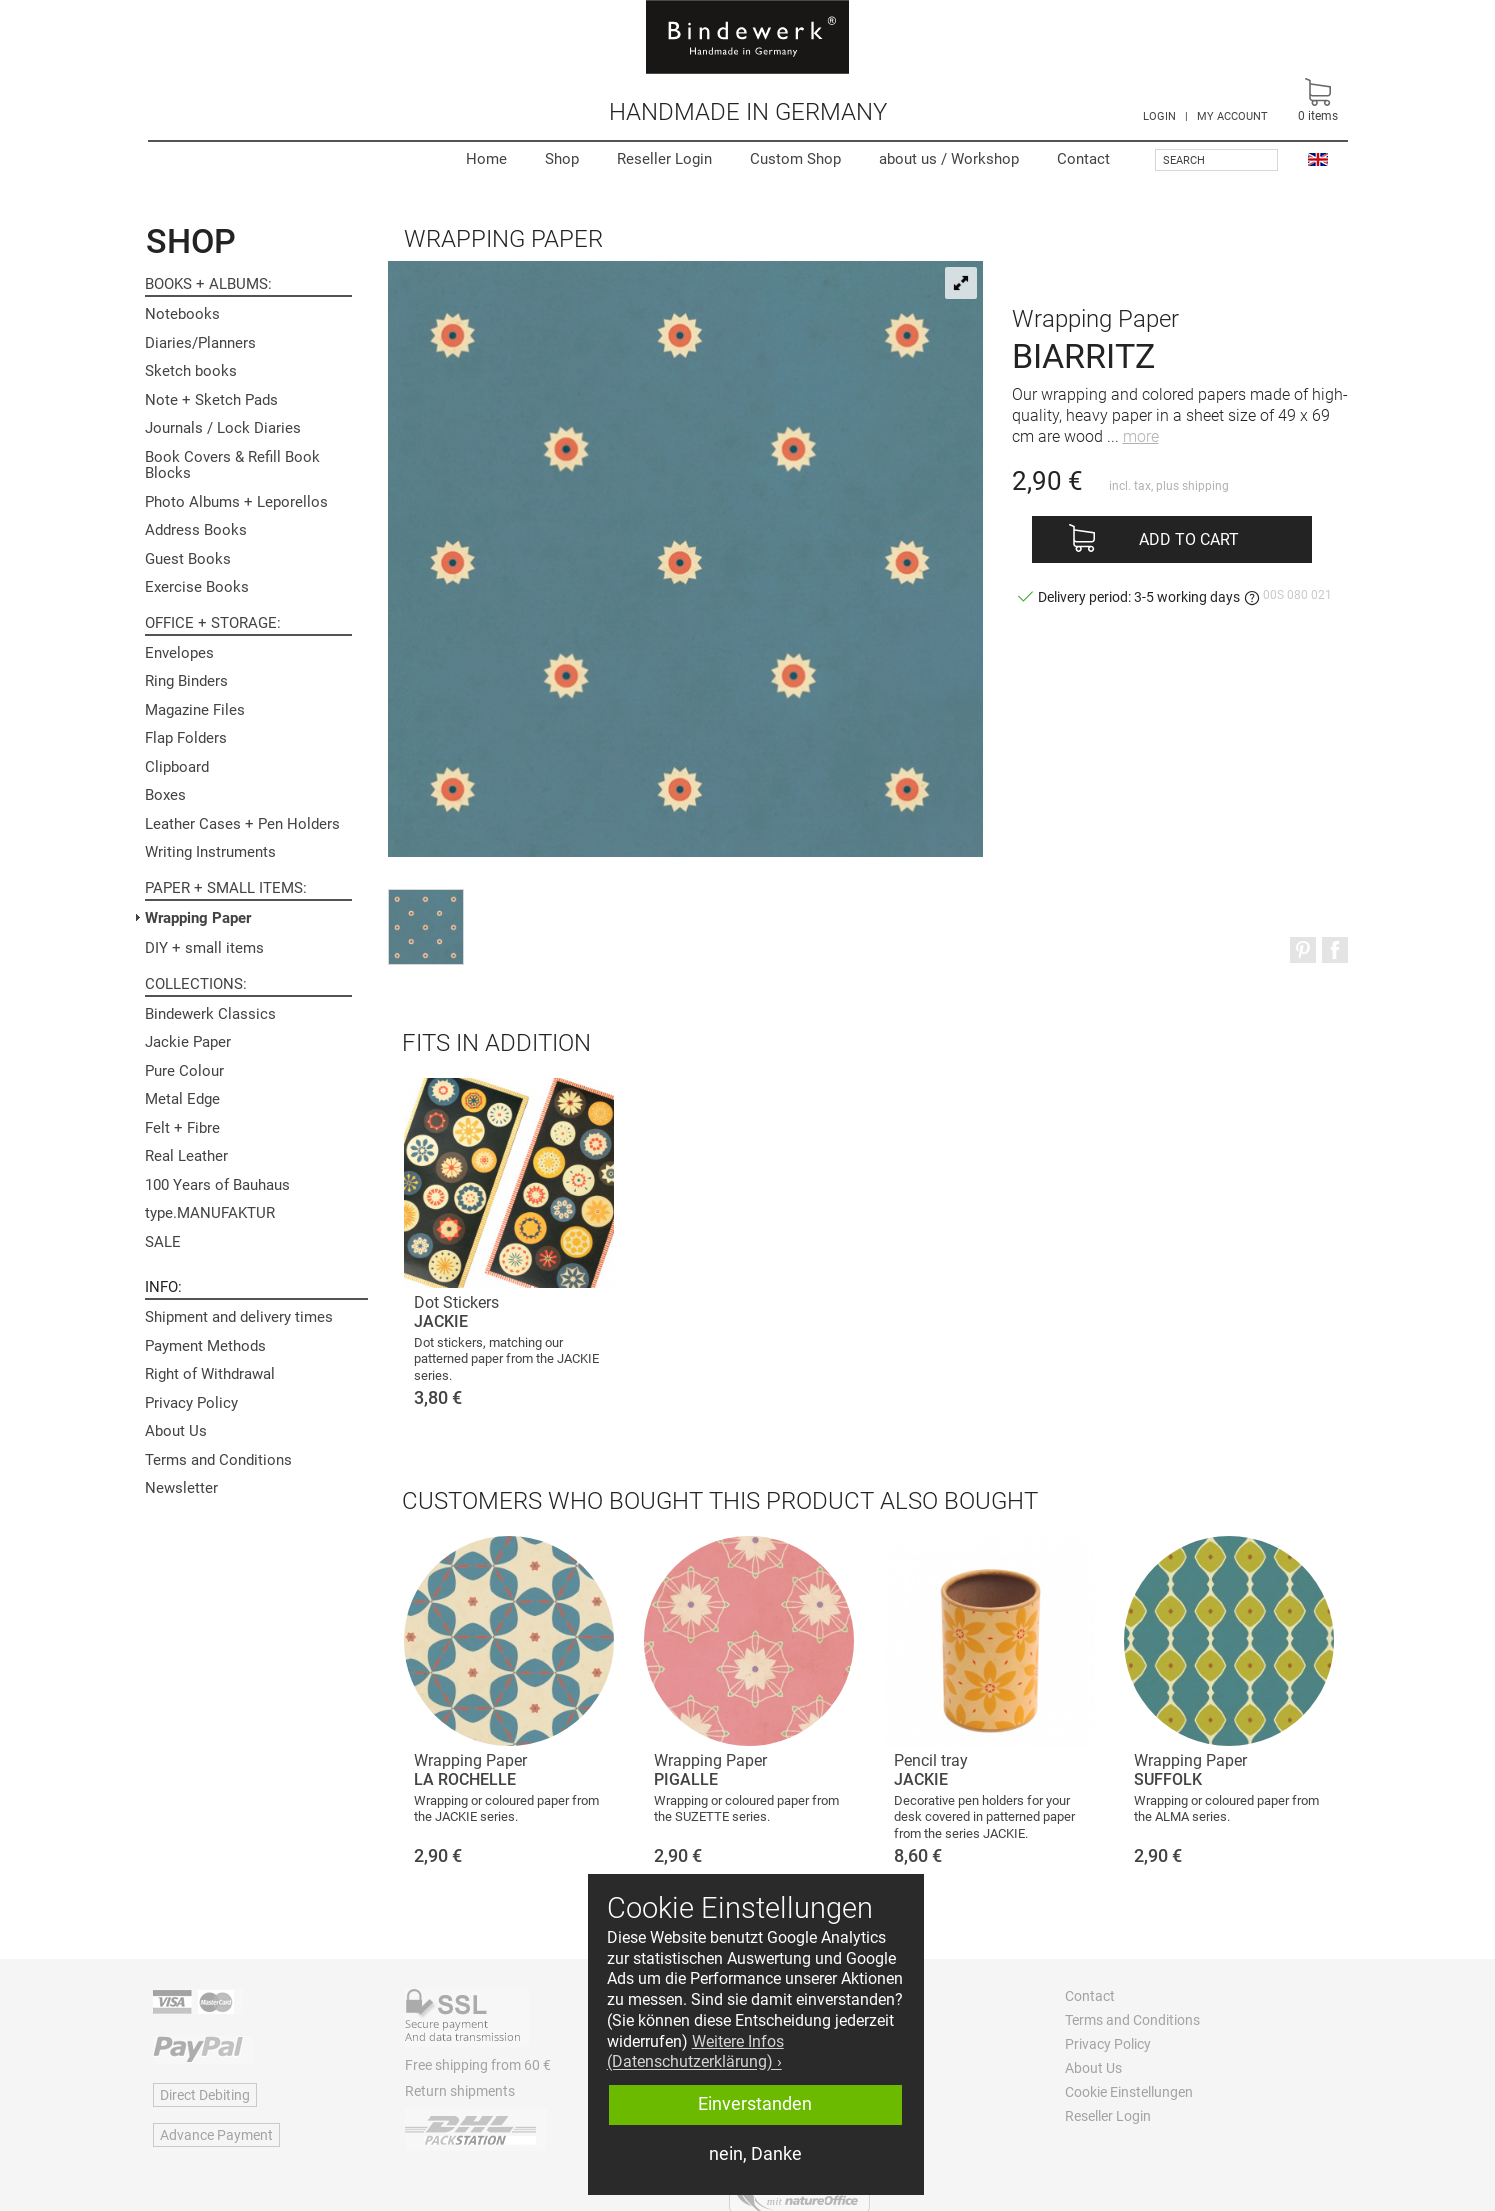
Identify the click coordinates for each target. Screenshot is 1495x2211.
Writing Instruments (210, 852)
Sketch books (191, 371)
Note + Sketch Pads (211, 400)
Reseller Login (664, 159)
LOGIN (1159, 116)
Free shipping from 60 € (478, 2065)
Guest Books (188, 559)
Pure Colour (184, 1071)
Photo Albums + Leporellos (236, 502)
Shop (562, 159)
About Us (176, 1431)
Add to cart (1189, 539)
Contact (1083, 159)
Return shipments (460, 2091)
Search (1184, 160)
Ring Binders (186, 681)
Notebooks (182, 314)
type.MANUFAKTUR (210, 1213)
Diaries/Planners (200, 343)
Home (486, 159)
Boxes (165, 795)
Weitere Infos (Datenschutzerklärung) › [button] (695, 2052)
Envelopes (179, 653)
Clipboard (177, 767)
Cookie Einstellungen (1129, 2092)
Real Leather (186, 1156)
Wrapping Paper (198, 918)
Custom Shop (795, 159)
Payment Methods (205, 1346)
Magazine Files (195, 710)
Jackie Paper (188, 1042)
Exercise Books (197, 587)
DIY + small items (204, 948)
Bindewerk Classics (210, 1014)
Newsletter (181, 1488)
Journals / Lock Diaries (223, 428)
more (1141, 436)
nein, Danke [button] (755, 2154)
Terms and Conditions (218, 1460)
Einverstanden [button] (755, 2104)
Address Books (196, 530)
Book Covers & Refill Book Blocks (232, 465)
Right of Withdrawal (210, 1374)
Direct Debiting (205, 2095)
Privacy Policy (191, 1403)
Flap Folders (186, 738)
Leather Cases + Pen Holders (242, 824)
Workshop (949, 159)
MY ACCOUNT (1232, 116)
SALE (163, 1242)
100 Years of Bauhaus (217, 1185)
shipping (1205, 486)
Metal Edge (182, 1099)
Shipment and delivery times (239, 1317)
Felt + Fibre (182, 1128)
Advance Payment (216, 2135)
